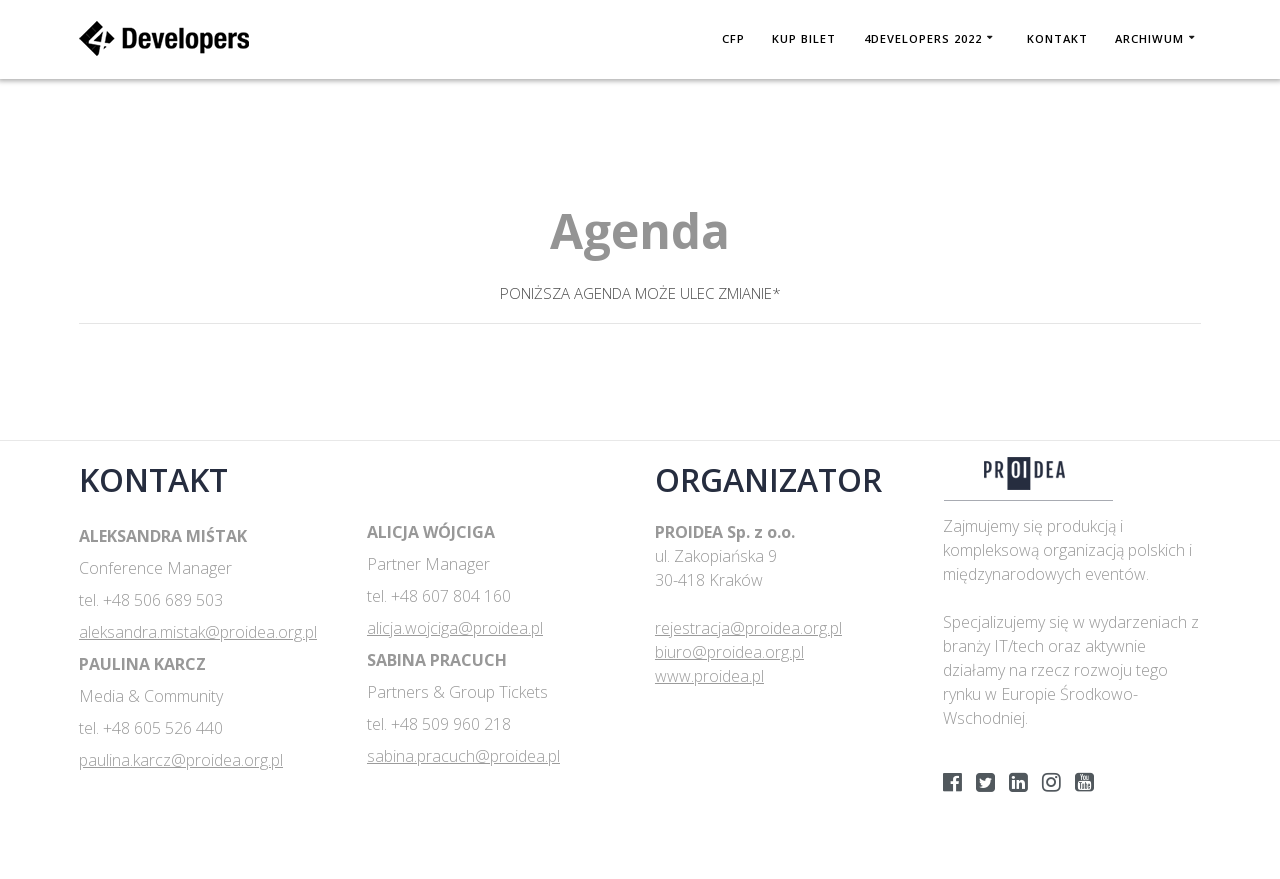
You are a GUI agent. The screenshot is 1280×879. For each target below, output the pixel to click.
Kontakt (1057, 38)
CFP (733, 38)
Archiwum (1149, 38)
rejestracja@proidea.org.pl (748, 628)
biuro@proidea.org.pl (729, 652)
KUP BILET (804, 38)
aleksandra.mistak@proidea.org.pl (198, 632)
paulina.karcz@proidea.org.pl (181, 760)
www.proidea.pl (709, 676)
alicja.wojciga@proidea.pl (455, 628)
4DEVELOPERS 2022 (923, 38)
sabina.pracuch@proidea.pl (463, 756)
